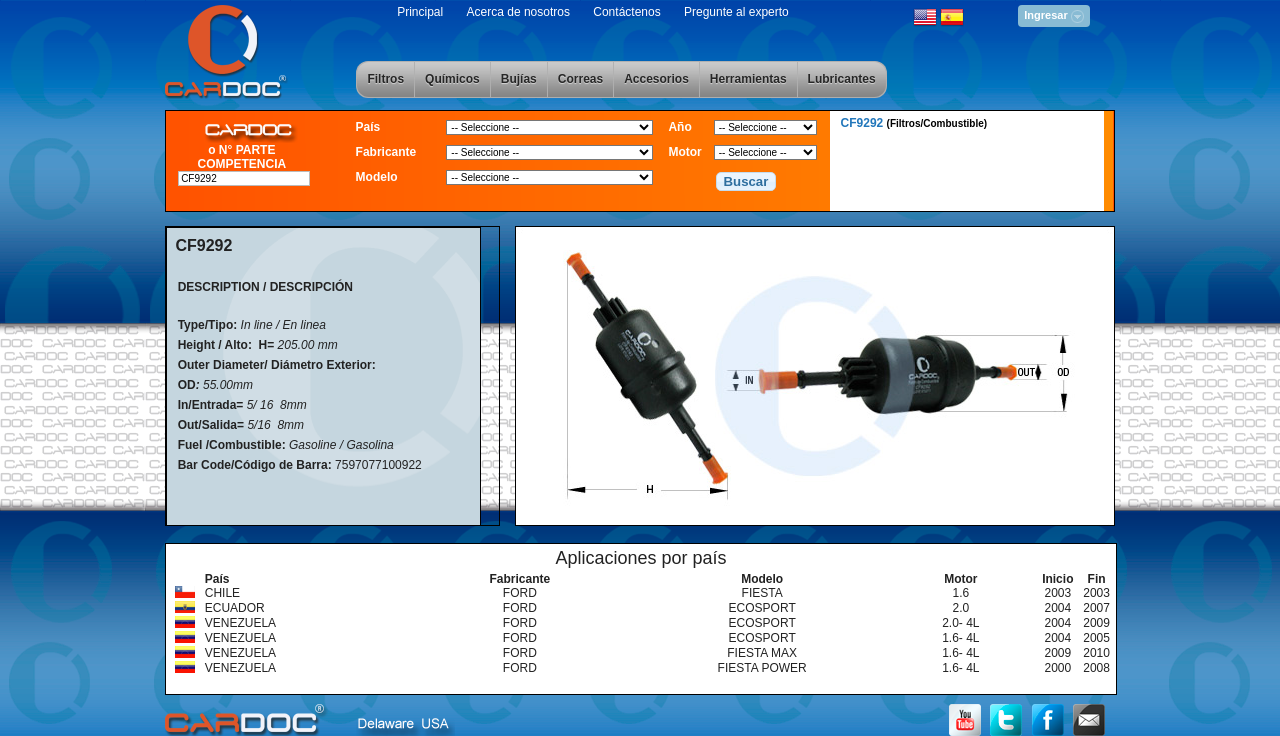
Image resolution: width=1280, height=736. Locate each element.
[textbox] (244, 178)
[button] (746, 182)
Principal (420, 12)
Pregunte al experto (736, 12)
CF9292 (914, 123)
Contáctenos (626, 12)
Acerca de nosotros (518, 12)
